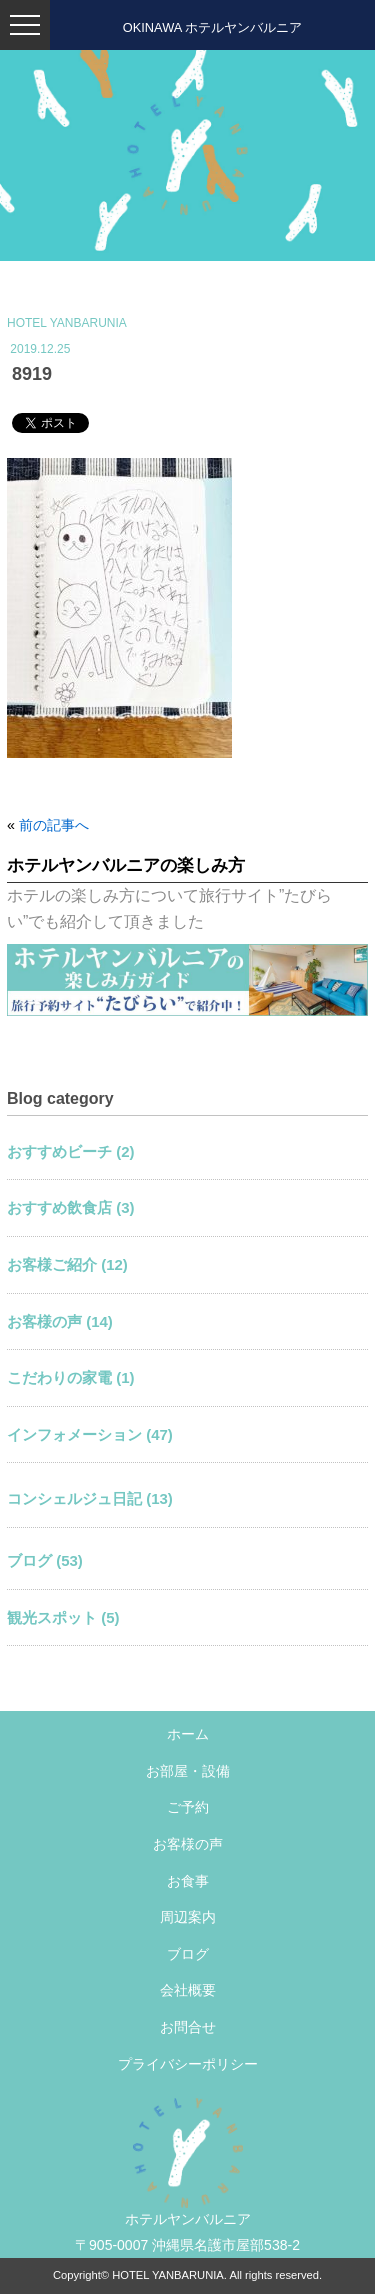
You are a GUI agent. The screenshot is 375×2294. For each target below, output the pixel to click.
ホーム (188, 1734)
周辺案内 (188, 1917)
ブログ (188, 1954)
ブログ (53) (45, 1560)
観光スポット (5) (63, 1617)
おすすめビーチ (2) (71, 1151)
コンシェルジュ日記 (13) (90, 1498)
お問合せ (188, 2027)
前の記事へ (54, 825)
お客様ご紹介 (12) (67, 1264)
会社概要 (188, 1990)
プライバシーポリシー (188, 2064)
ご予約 (188, 1807)
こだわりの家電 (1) (71, 1377)
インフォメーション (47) (90, 1434)
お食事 (188, 1881)
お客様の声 (188, 1844)
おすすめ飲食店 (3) (71, 1207)
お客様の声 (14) (60, 1321)
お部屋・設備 (188, 1771)
